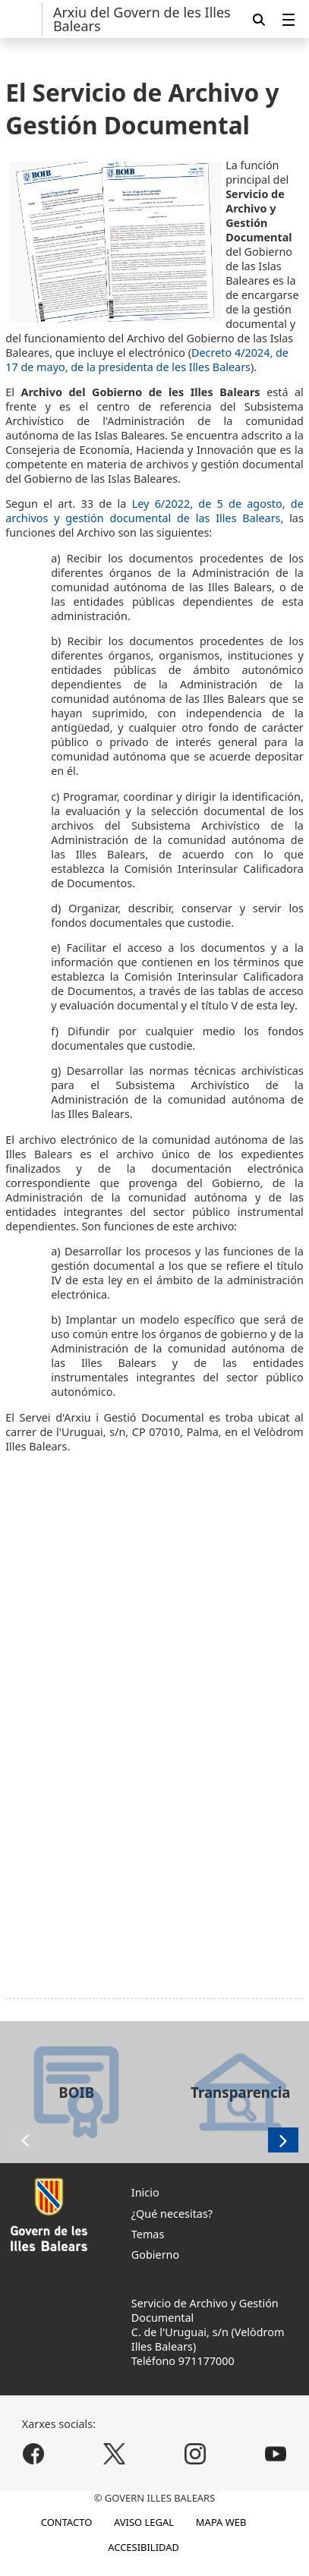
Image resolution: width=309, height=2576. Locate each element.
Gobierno (155, 2254)
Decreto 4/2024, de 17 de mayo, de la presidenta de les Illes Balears (147, 359)
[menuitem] (288, 19)
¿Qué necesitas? (172, 2213)
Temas (148, 2234)
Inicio (145, 2192)
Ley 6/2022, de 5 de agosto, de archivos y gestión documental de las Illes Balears (154, 510)
